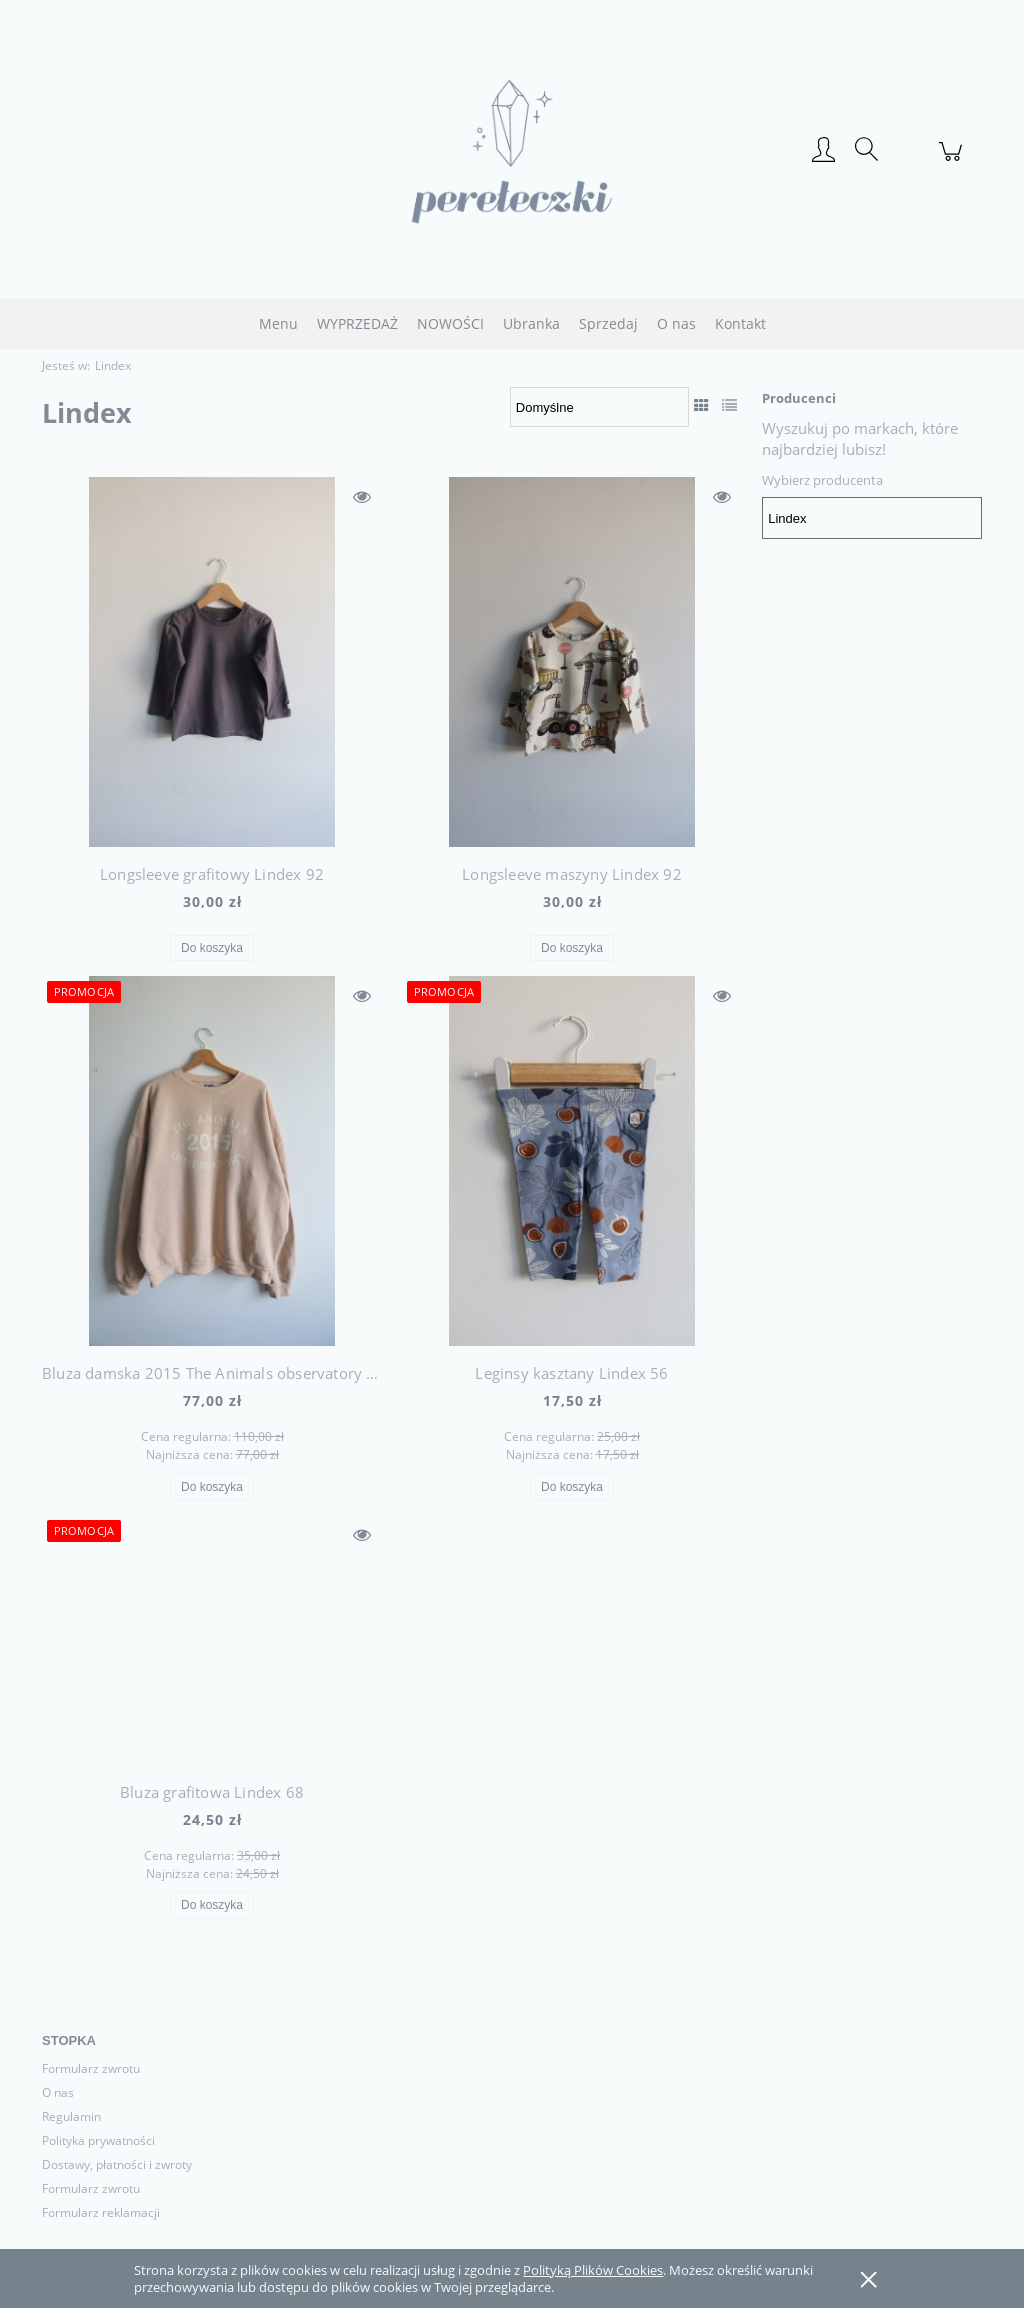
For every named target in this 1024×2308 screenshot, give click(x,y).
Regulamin (71, 2116)
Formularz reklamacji (101, 2212)
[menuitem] (278, 323)
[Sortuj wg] (599, 407)
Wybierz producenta (822, 480)
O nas (58, 2092)
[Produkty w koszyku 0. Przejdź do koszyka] (953, 162)
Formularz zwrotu (91, 2068)
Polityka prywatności (98, 2140)
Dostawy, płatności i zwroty (117, 2164)
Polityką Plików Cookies (593, 2270)
